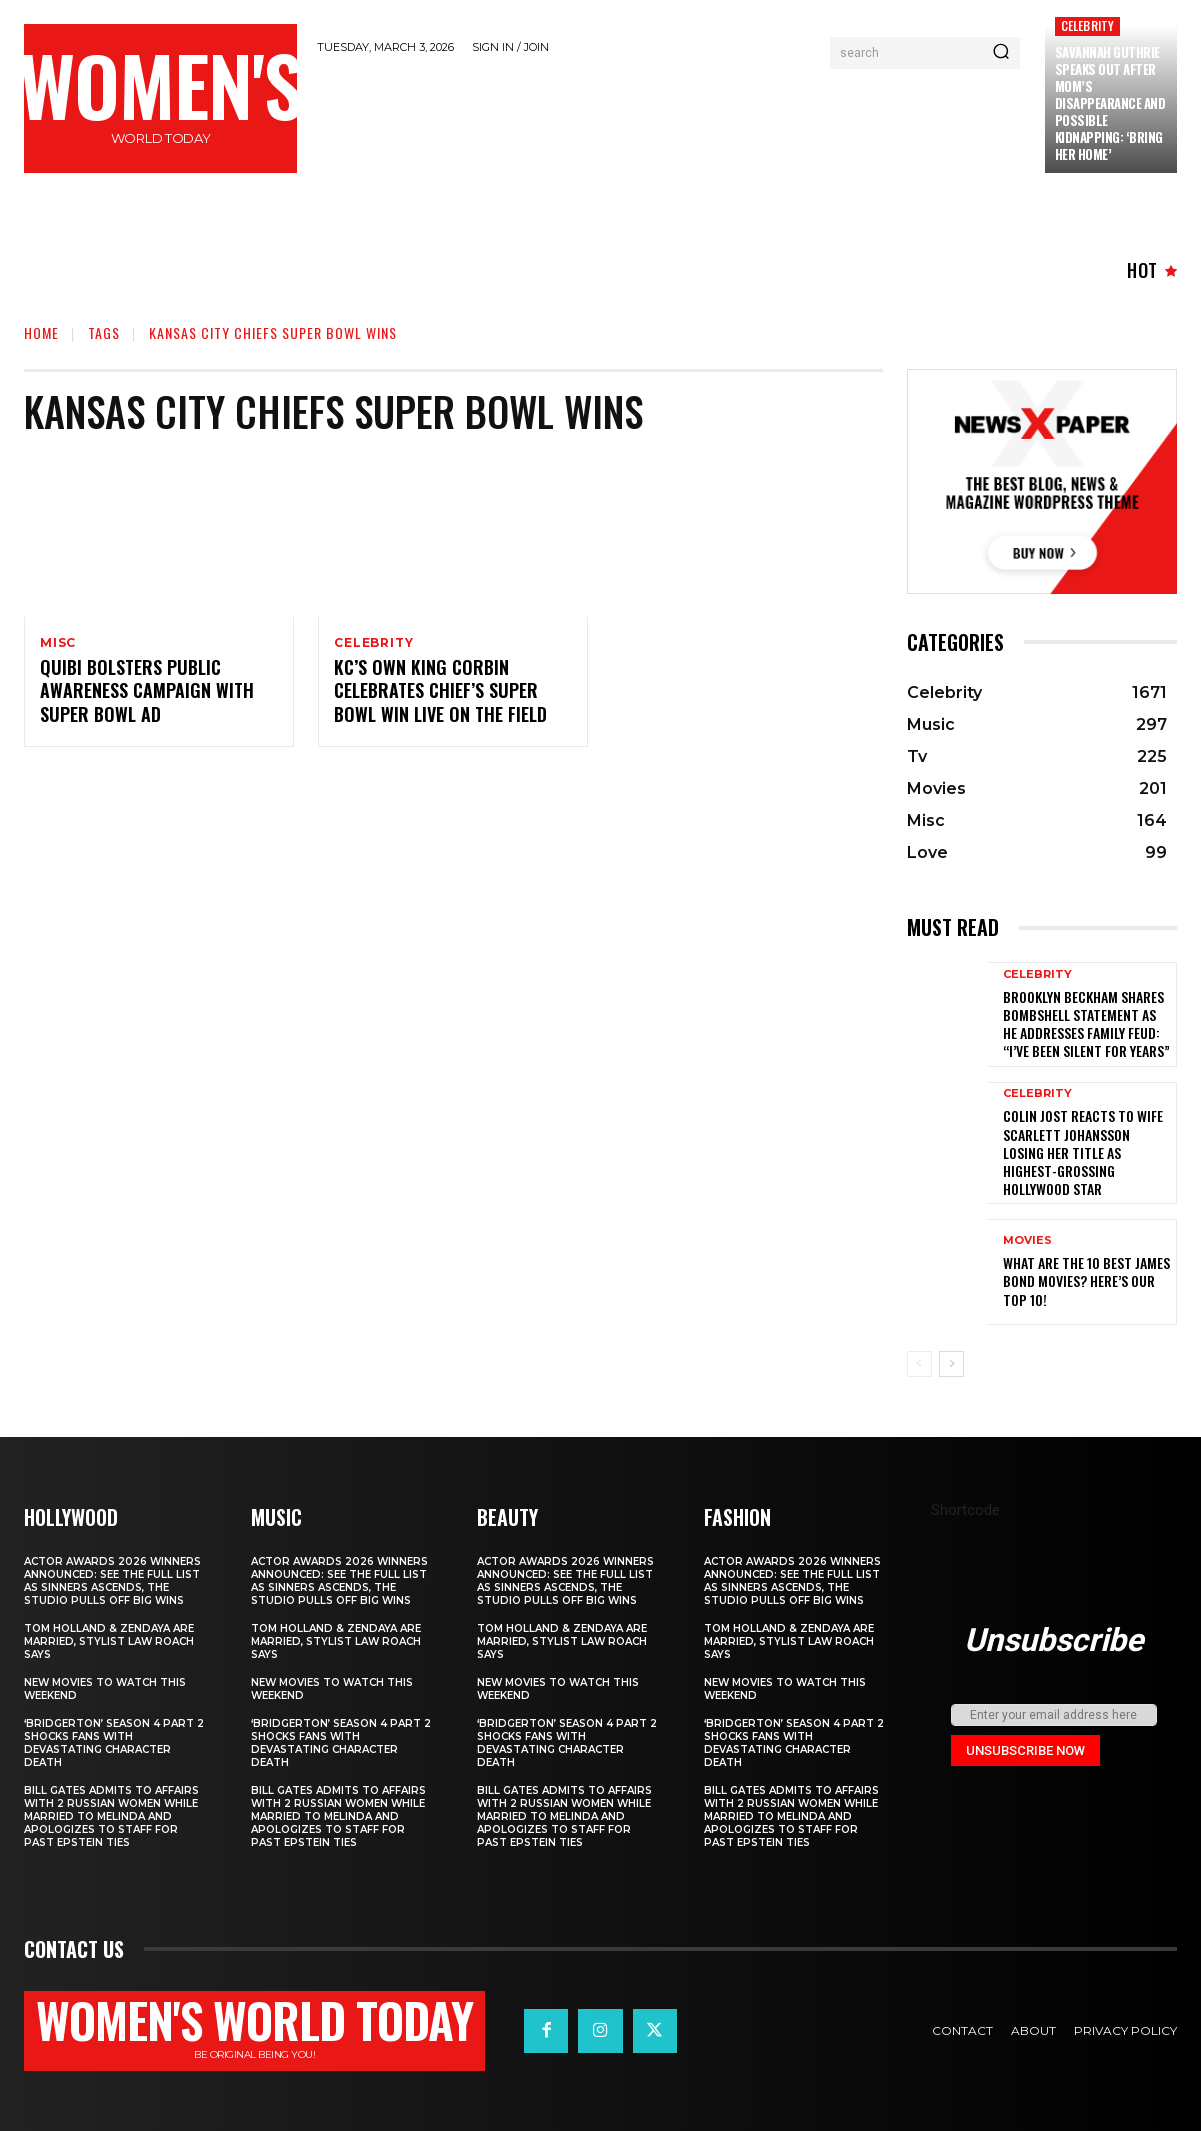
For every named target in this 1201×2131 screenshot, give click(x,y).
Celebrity (1088, 25)
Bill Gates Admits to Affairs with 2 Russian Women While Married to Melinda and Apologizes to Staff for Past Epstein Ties (111, 1816)
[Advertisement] (681, 122)
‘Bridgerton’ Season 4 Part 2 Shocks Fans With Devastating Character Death (114, 1743)
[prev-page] (919, 1364)
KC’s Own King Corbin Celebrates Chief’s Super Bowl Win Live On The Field (440, 693)
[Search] (1001, 53)
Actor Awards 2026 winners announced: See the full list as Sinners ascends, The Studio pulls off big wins (112, 1581)
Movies (1027, 1240)
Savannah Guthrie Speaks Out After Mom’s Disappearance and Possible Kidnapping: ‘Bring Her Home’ (1110, 102)
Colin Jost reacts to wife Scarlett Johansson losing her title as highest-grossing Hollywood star (1083, 1152)
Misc (58, 643)
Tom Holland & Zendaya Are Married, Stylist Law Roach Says (109, 1641)
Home (41, 332)
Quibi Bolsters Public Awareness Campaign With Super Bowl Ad (147, 693)
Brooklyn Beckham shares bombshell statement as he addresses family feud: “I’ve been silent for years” (1086, 1024)
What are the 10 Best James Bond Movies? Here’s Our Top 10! (1086, 1280)
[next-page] (951, 1364)
